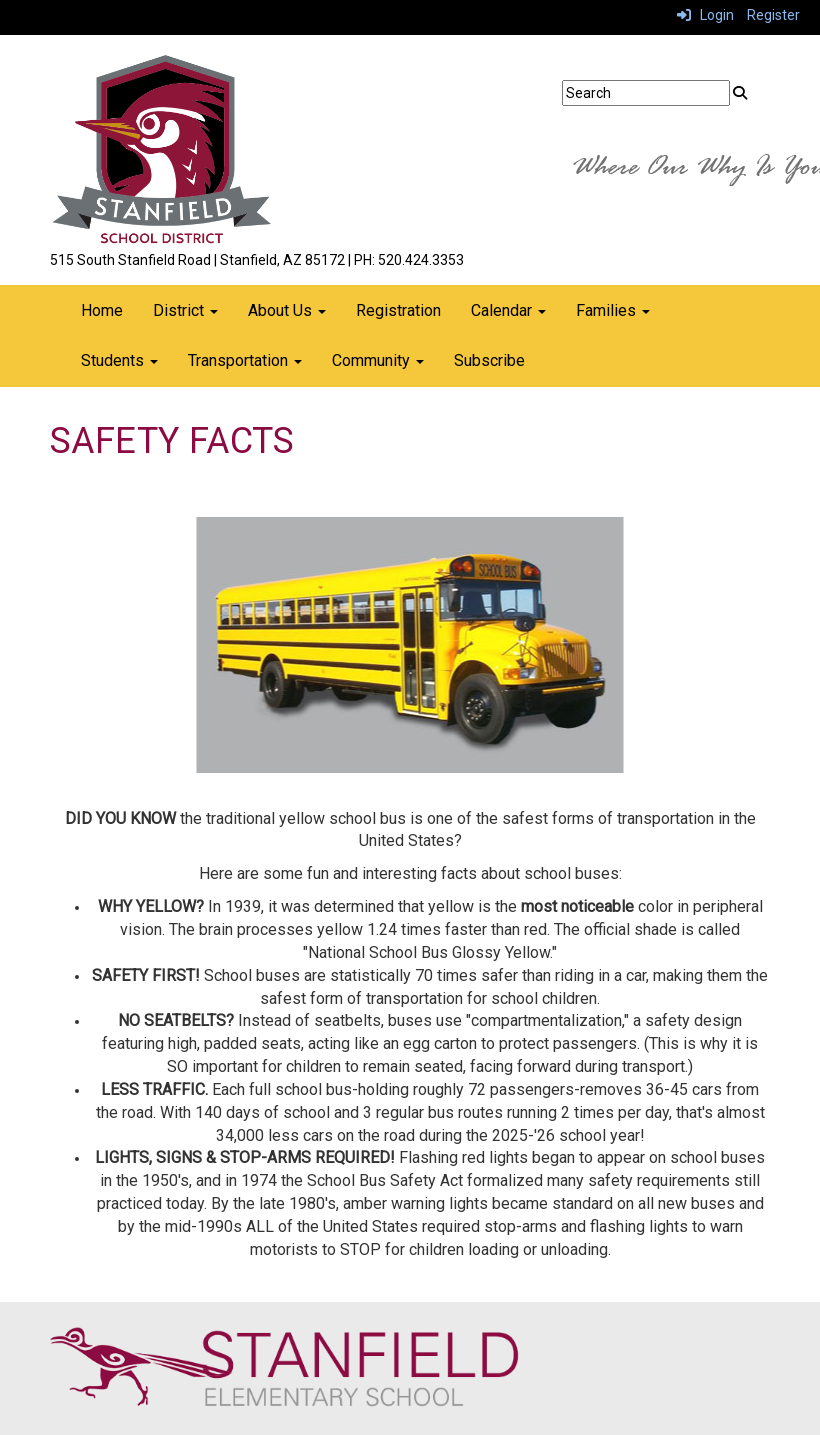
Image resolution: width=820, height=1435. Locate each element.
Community (378, 360)
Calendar (508, 310)
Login (705, 15)
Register (773, 15)
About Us (287, 310)
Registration (398, 310)
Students (119, 360)
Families (613, 310)
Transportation (245, 360)
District (185, 310)
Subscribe (489, 360)
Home (102, 310)
